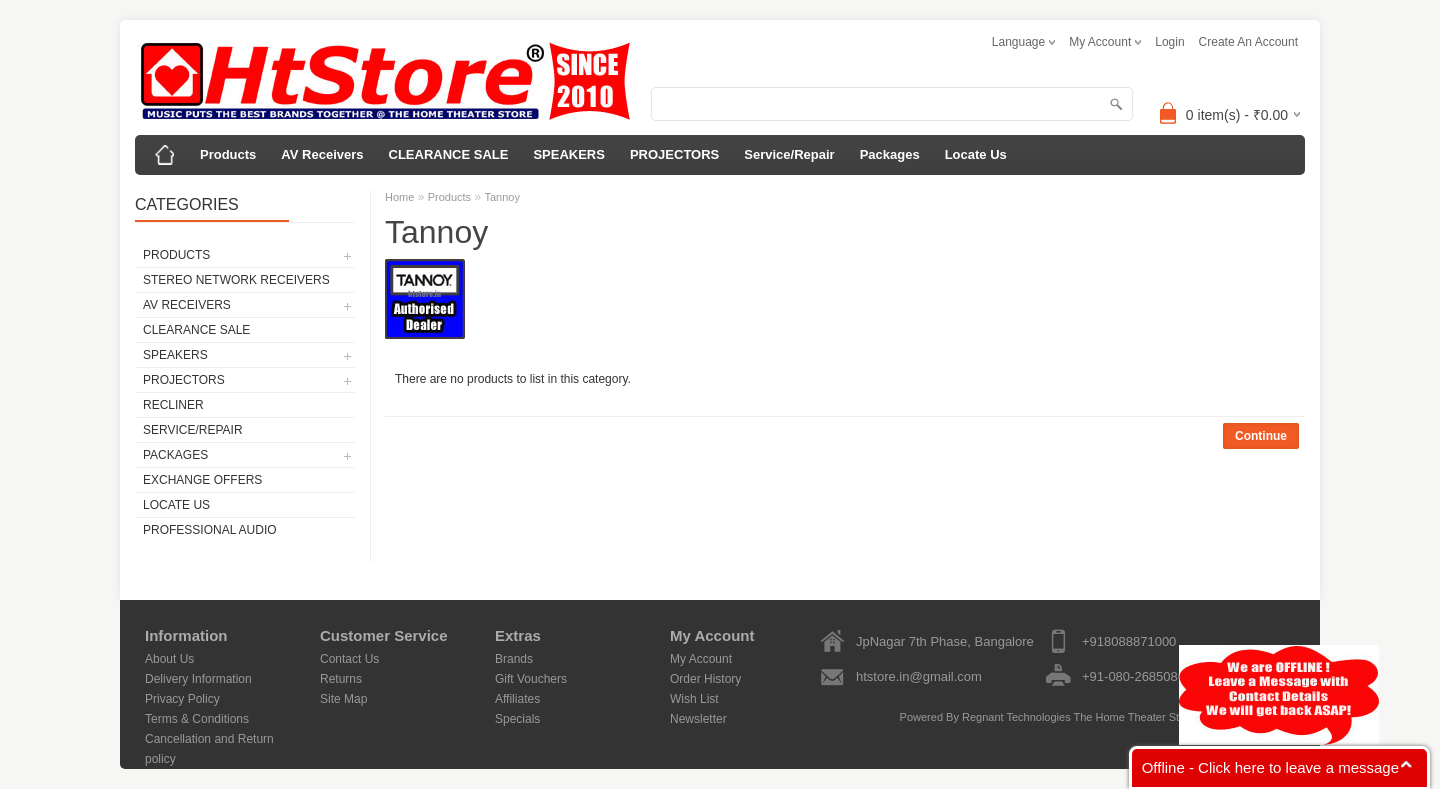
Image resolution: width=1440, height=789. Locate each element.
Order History (705, 679)
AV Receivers (322, 154)
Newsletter (698, 719)
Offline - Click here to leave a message (1270, 767)
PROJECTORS (674, 154)
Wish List (694, 699)
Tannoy (501, 197)
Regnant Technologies (1016, 717)
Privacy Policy (182, 699)
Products (228, 154)
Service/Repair (789, 154)
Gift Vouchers (531, 679)
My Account (701, 659)
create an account (1248, 42)
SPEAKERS (569, 154)
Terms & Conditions (197, 719)
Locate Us (976, 154)
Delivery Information (198, 679)
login (1169, 42)
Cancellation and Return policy (209, 740)
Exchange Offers (202, 480)
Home (399, 197)
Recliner (173, 405)
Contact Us (349, 659)
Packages (890, 154)
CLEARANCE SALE (449, 154)
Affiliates (517, 699)
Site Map (343, 699)
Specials (517, 719)
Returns (341, 679)
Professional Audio (210, 530)
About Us (169, 659)
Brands (514, 659)
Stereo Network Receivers (236, 280)
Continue (1261, 436)
